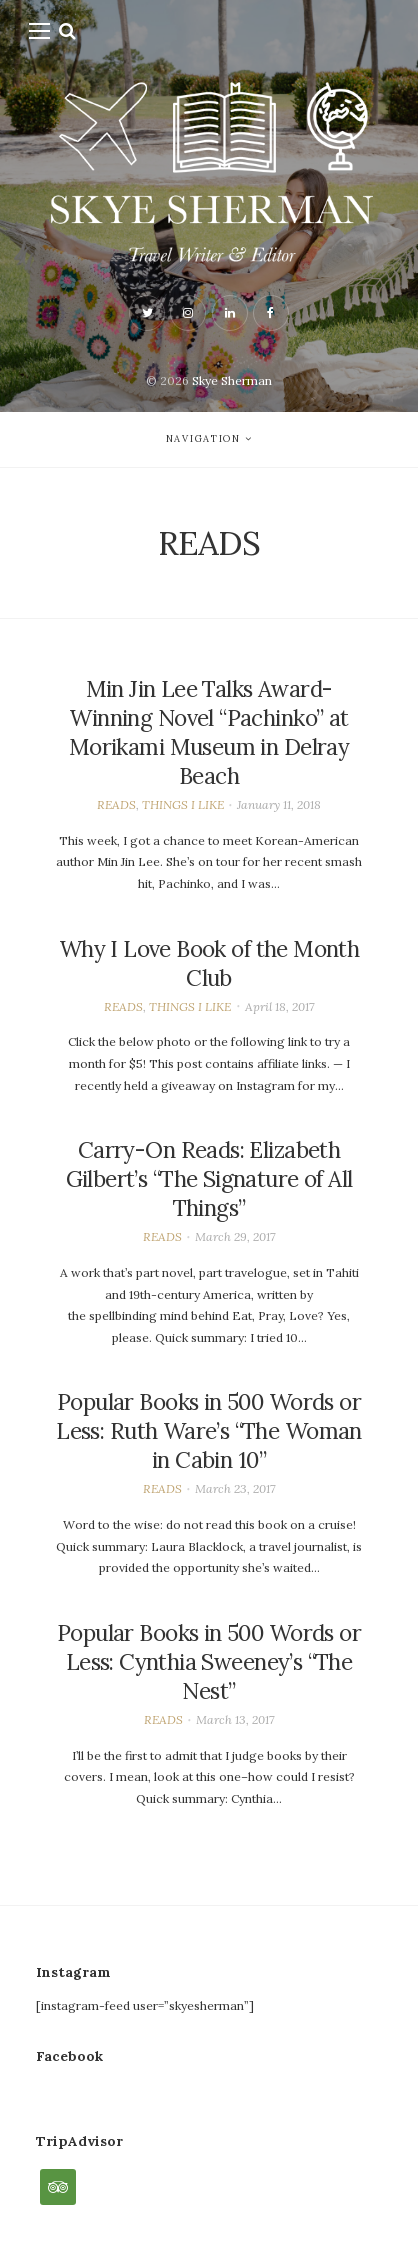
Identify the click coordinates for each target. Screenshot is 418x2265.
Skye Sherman (232, 380)
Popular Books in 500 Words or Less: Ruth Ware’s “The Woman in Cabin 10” (209, 1431)
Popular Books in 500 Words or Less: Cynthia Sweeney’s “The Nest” (209, 1662)
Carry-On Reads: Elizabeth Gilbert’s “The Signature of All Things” (209, 1179)
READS (116, 804)
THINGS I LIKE (183, 804)
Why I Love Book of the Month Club (209, 963)
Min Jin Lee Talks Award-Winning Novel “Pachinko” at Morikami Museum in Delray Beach (209, 732)
